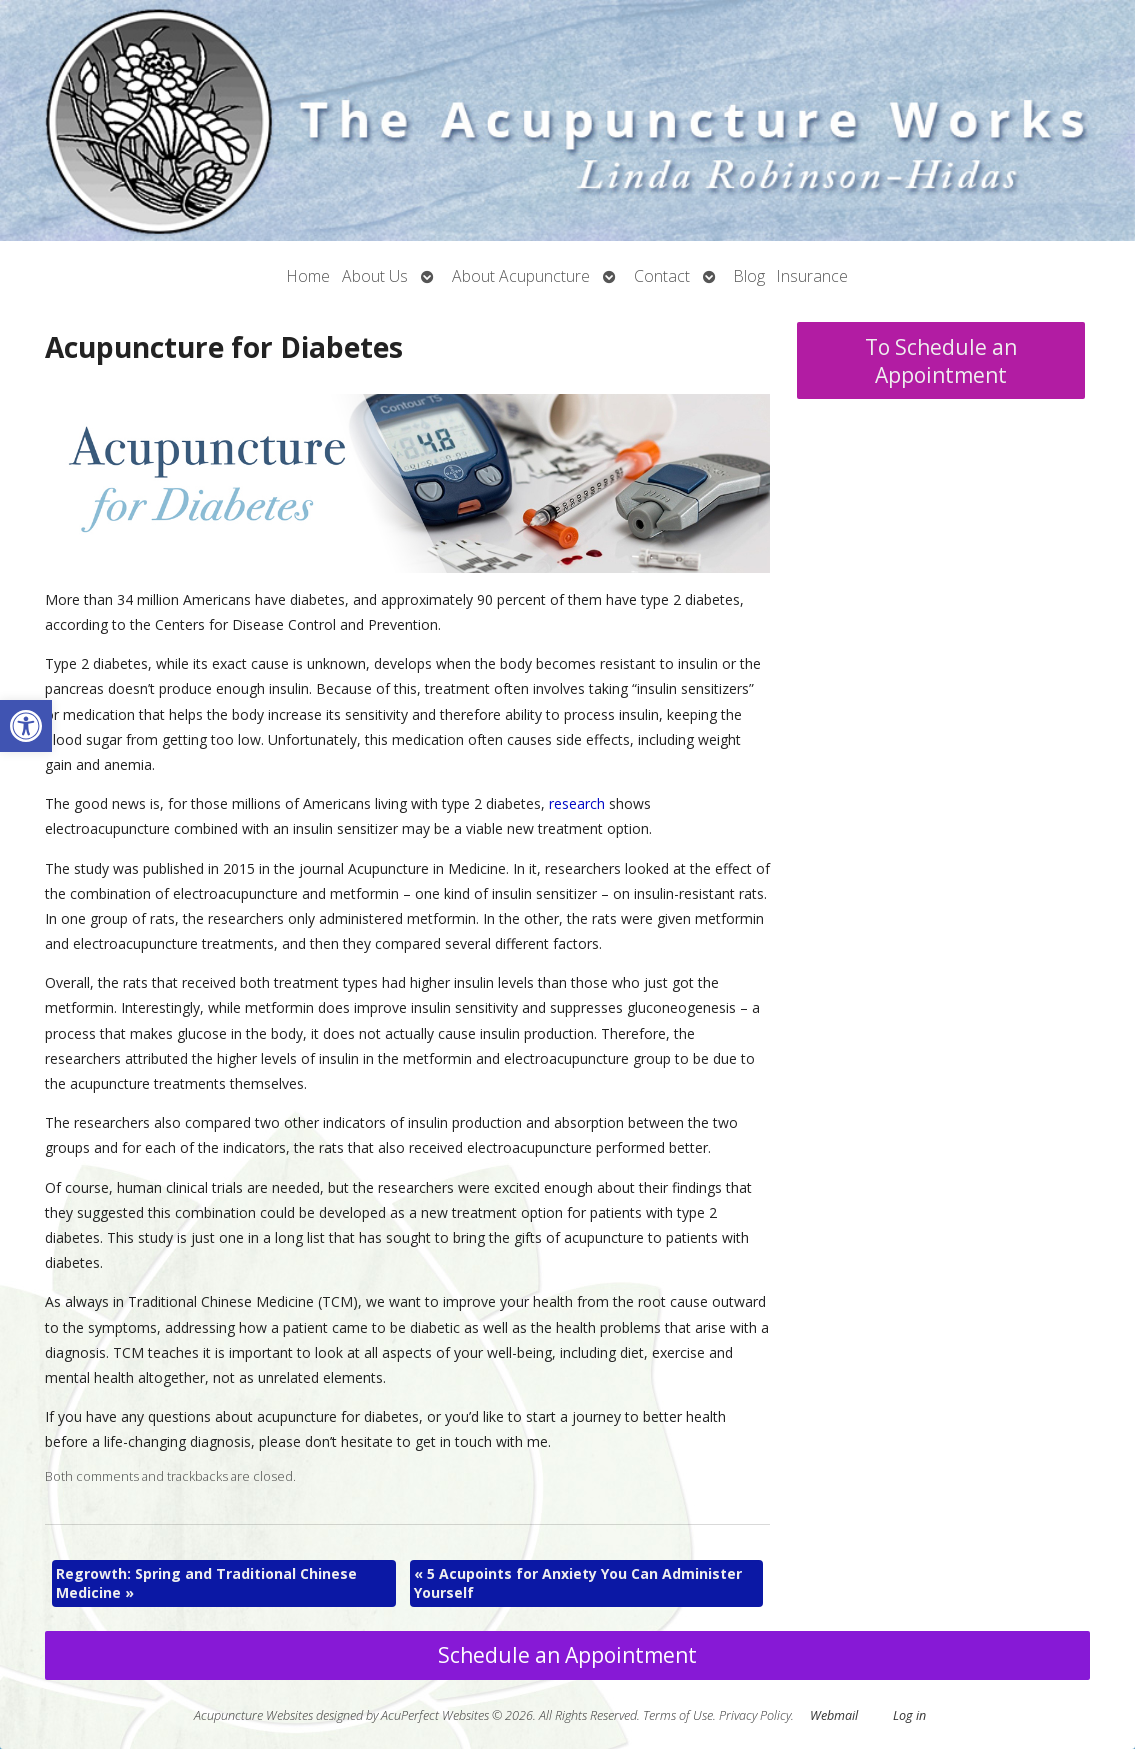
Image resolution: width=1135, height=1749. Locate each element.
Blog (749, 276)
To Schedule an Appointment (941, 361)
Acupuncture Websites (253, 1715)
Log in (909, 1715)
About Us (375, 276)
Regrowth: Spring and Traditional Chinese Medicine (206, 1583)
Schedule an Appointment (567, 1655)
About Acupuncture (521, 276)
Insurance (812, 276)
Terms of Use (678, 1715)
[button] (26, 726)
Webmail (834, 1715)
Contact (662, 276)
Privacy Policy (755, 1715)
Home (308, 276)
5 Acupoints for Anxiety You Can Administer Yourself (578, 1583)
